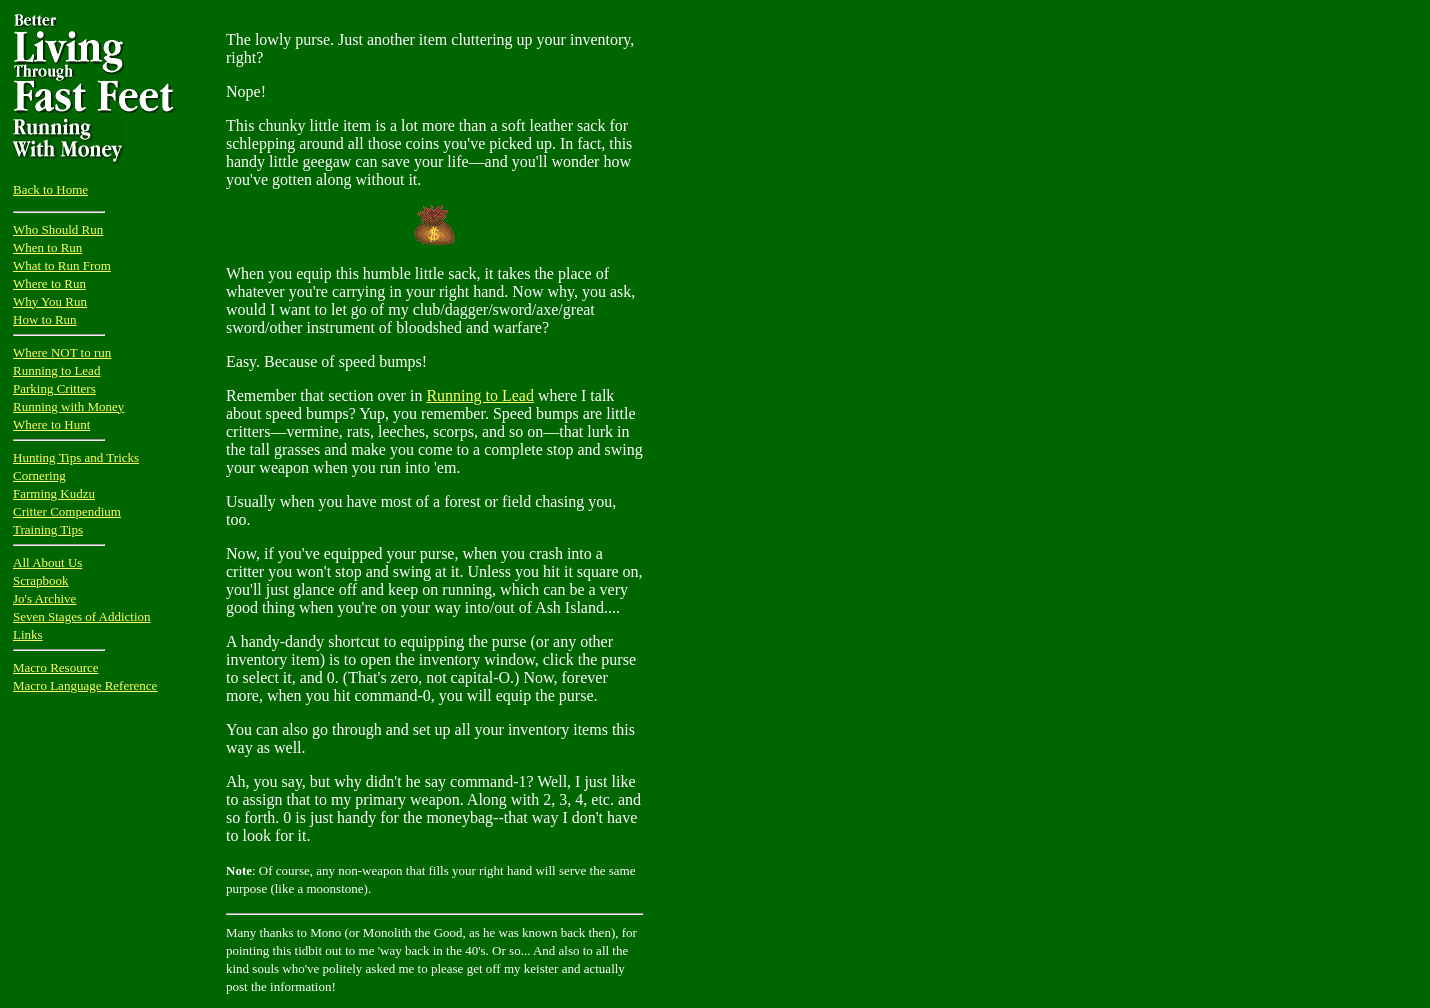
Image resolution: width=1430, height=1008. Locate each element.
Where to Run (49, 283)
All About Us (47, 562)
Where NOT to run (62, 352)
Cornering (39, 475)
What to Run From (62, 265)
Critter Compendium (67, 511)
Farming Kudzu (54, 493)
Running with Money (68, 406)
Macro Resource (56, 667)
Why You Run (50, 301)
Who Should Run (58, 229)
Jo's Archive (44, 598)
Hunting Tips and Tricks (76, 457)
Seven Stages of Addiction (82, 616)
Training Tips (48, 529)
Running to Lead (56, 370)
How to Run (45, 319)
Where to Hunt (51, 424)
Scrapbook (41, 580)
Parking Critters (54, 388)
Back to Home (50, 189)
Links (28, 634)
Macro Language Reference (85, 685)
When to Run (47, 247)
